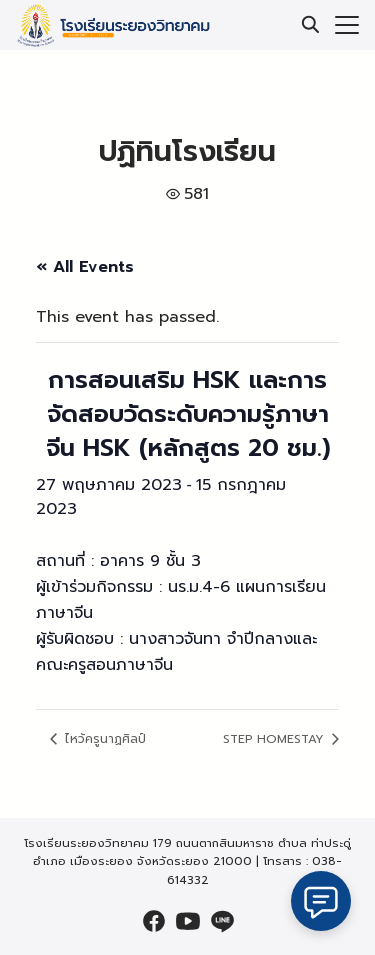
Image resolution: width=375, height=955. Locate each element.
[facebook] (154, 921)
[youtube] (188, 921)
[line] (222, 921)
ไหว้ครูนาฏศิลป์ (103, 739)
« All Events (85, 267)
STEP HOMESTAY (275, 739)
